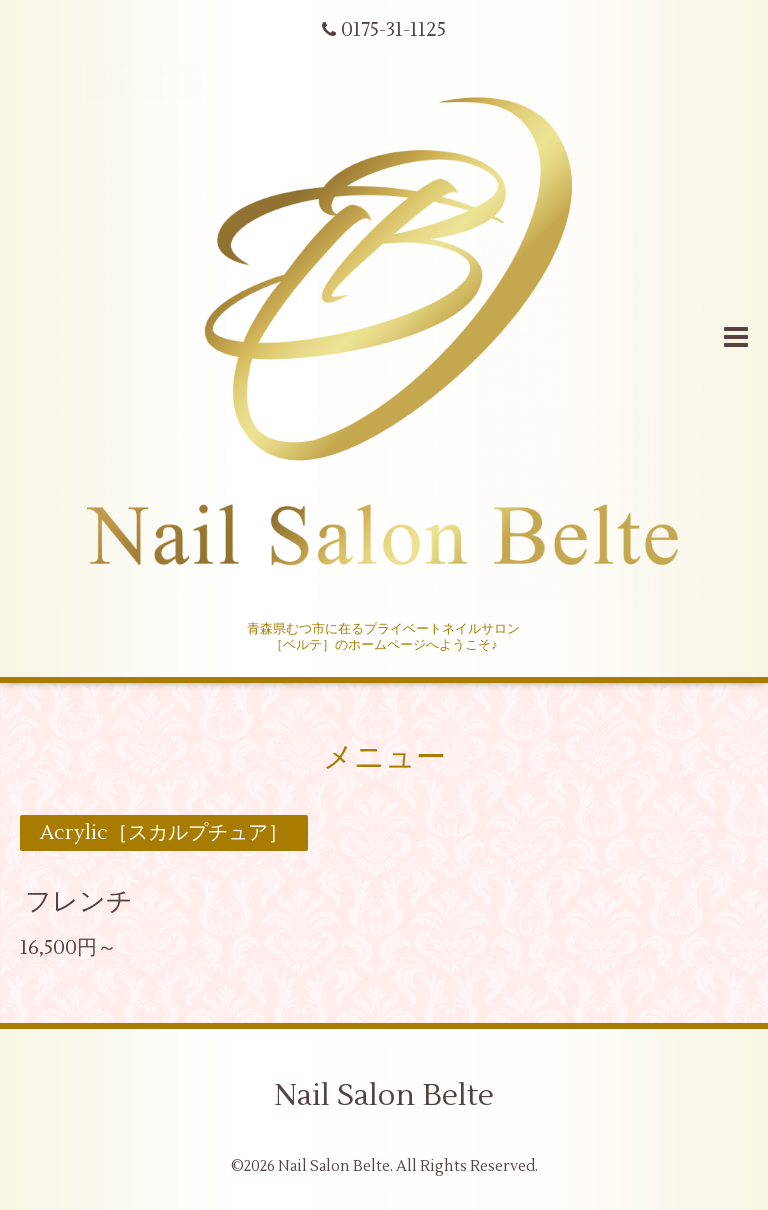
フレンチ (79, 902)
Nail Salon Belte (384, 1095)
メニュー (384, 757)
